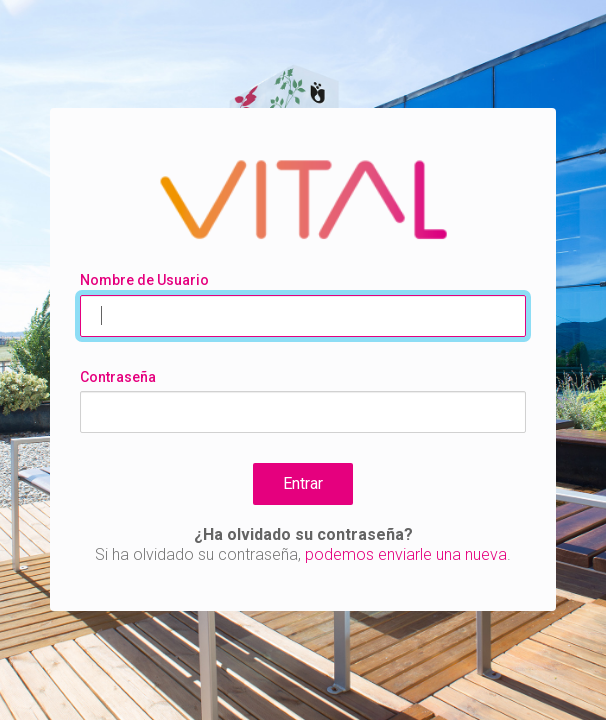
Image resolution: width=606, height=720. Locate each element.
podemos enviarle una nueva (406, 554)
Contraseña (118, 377)
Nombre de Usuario (144, 280)
